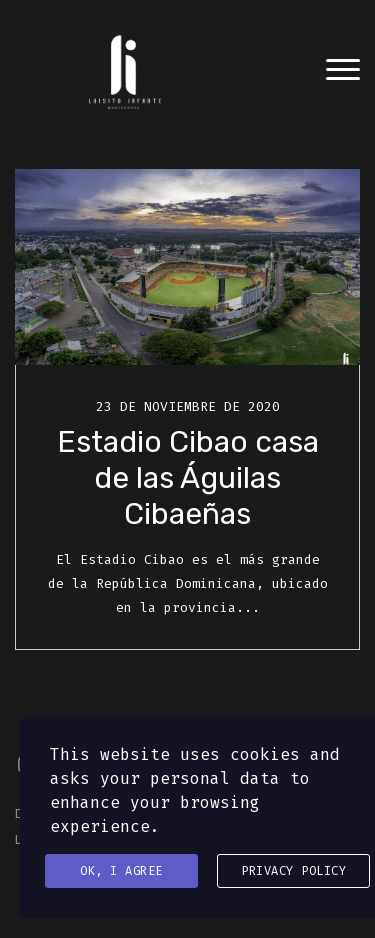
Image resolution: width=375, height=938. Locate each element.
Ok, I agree (121, 871)
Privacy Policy (293, 871)
